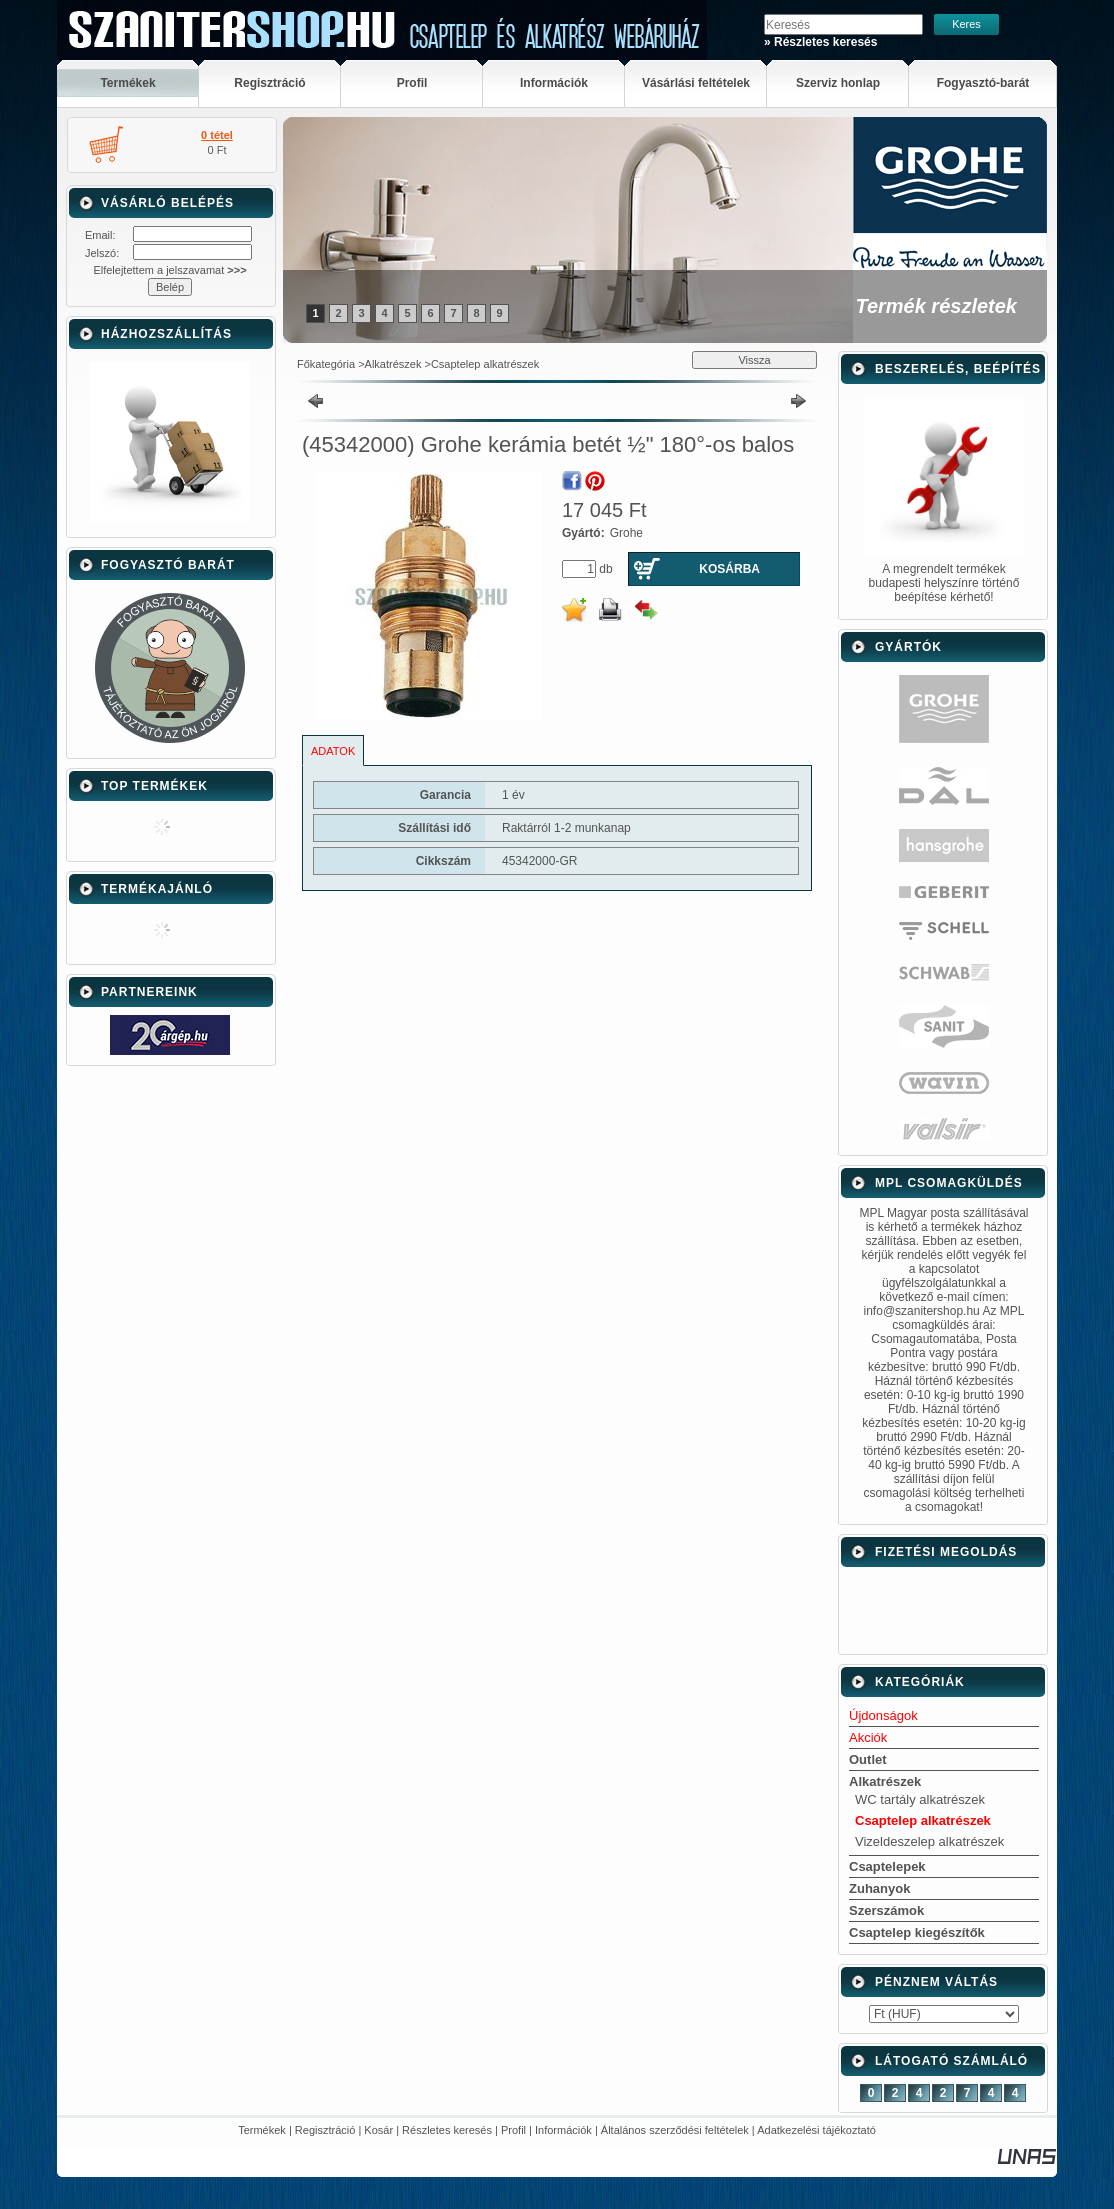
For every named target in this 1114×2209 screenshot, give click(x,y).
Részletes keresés (447, 2130)
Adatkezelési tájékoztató (816, 2130)
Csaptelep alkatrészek (485, 364)
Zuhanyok (879, 1888)
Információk (563, 2130)
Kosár (378, 2130)
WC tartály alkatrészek (920, 1799)
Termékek (262, 2130)
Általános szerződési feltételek (675, 2130)
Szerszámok (886, 1910)
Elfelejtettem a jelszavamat (169, 270)
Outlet (868, 1759)
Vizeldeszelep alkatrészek (929, 1841)
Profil (513, 2130)
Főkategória (326, 364)
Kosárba (729, 569)
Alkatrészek (393, 364)
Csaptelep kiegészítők (917, 1932)
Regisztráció (325, 2130)
